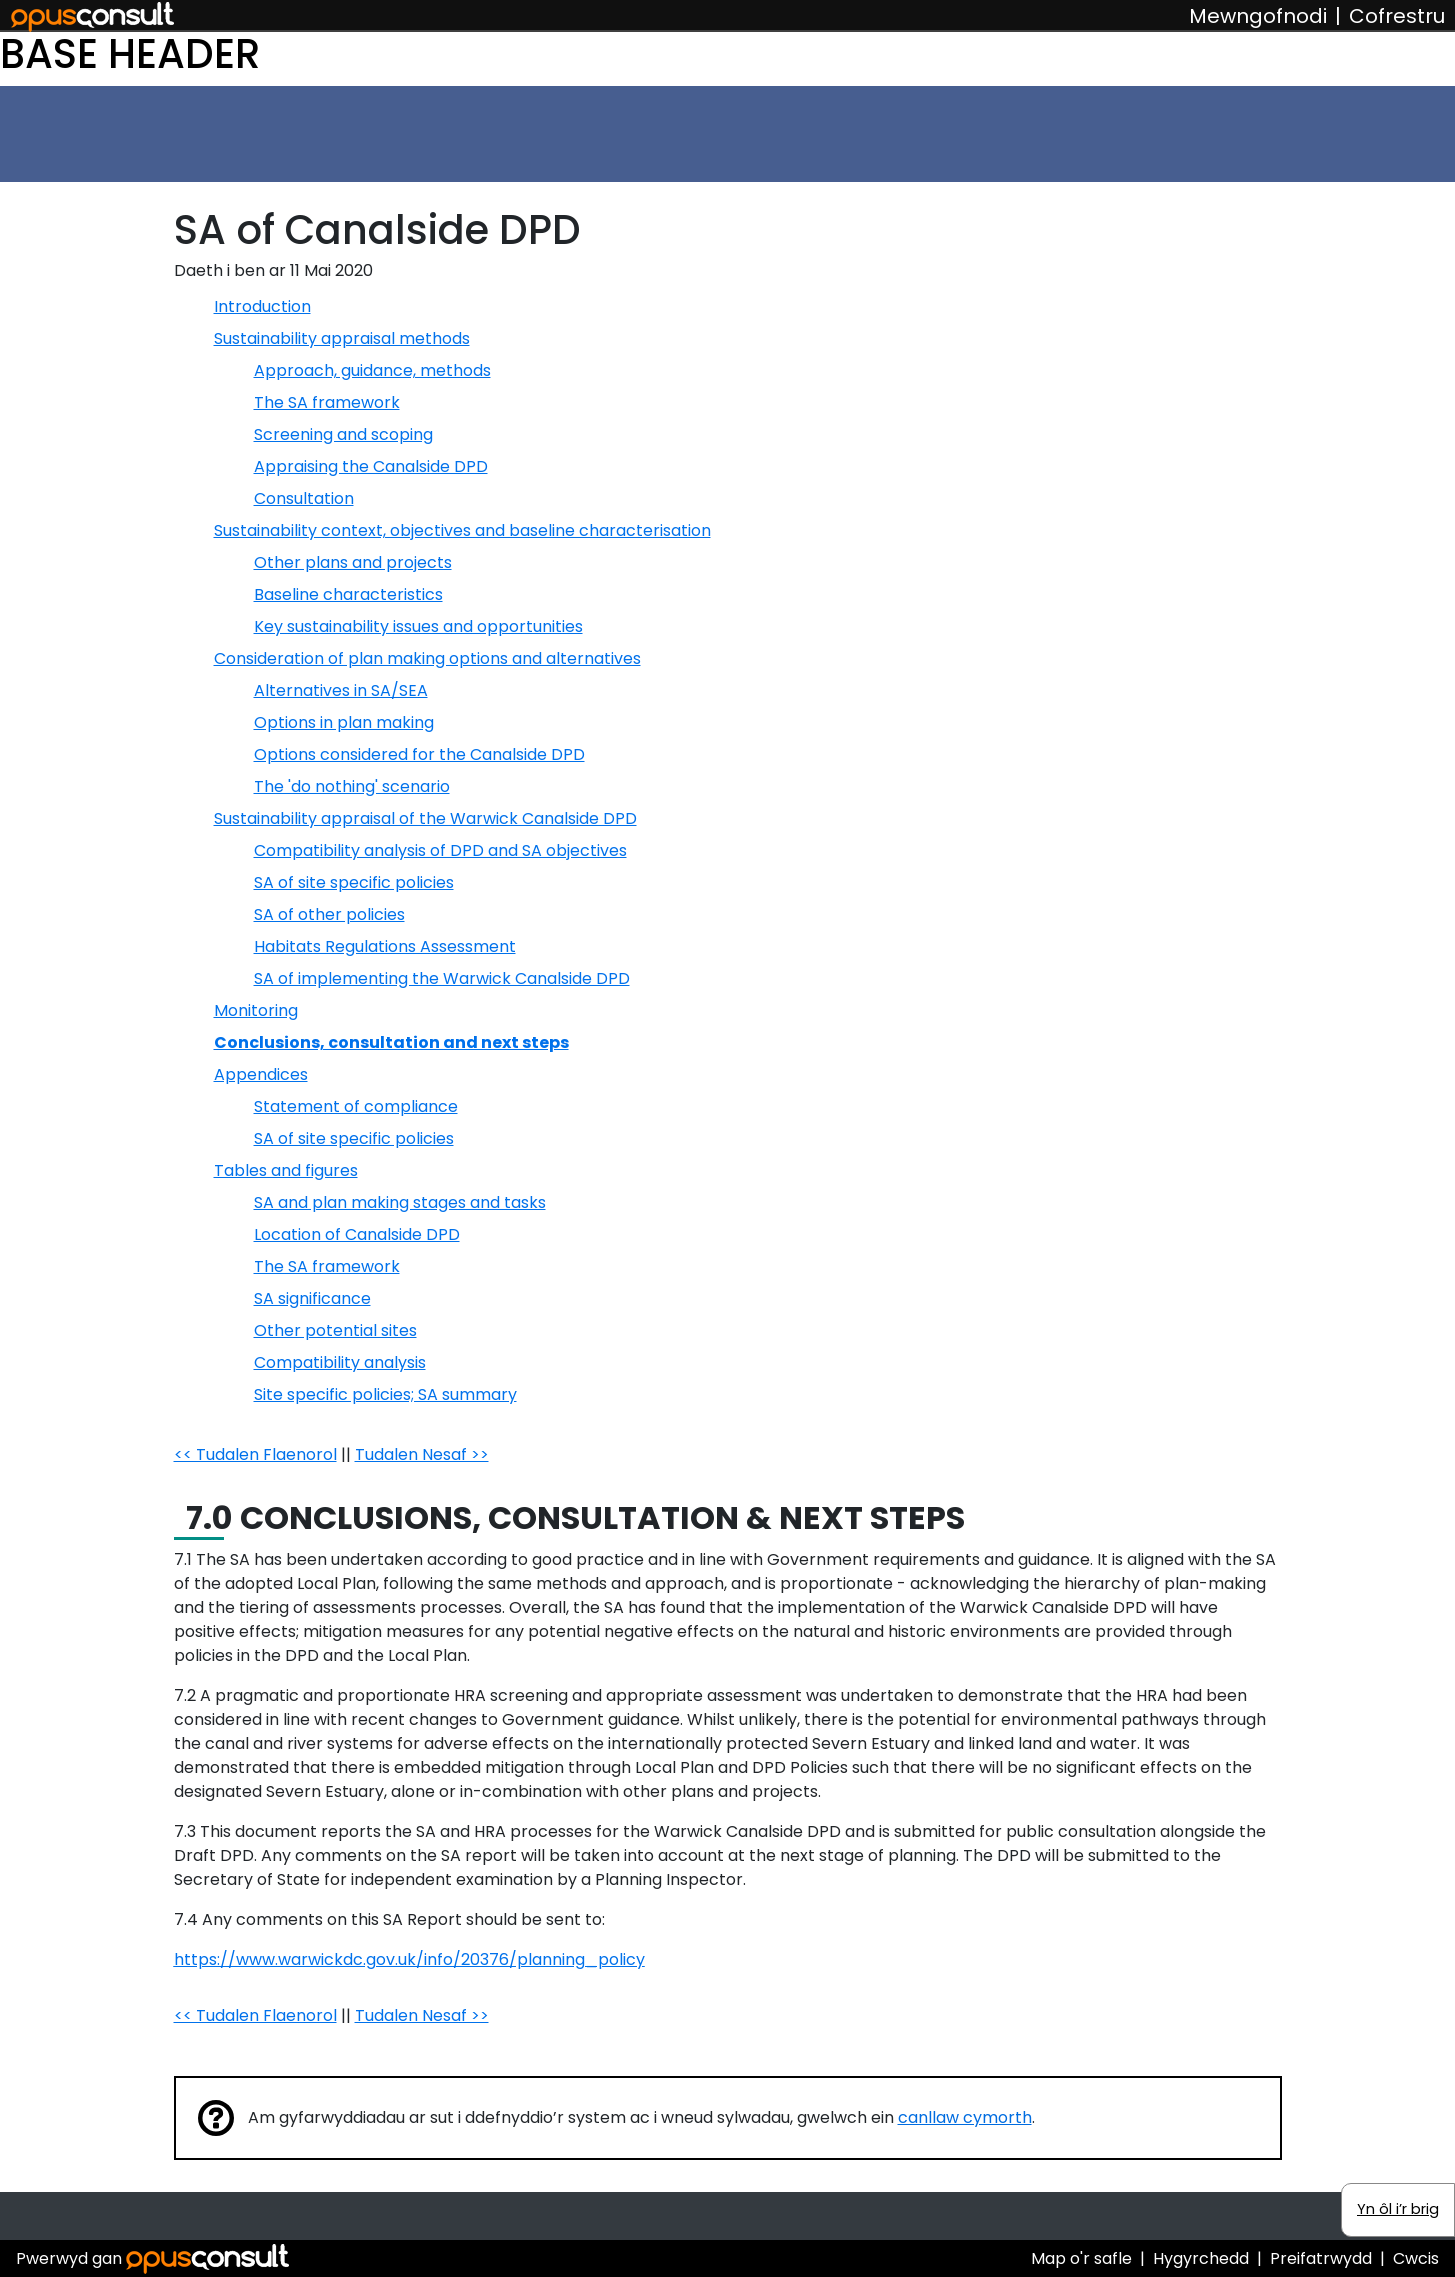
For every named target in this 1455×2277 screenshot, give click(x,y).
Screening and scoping (343, 434)
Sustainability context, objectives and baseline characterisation (462, 530)
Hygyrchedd (1201, 2258)
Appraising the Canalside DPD (371, 466)
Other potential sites (335, 1330)
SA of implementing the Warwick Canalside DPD (442, 978)
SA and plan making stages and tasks (400, 1202)
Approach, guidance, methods (372, 370)
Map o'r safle (1081, 2258)
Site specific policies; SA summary (385, 1394)
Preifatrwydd (1321, 2258)
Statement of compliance (356, 1106)
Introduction (262, 306)
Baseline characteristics (348, 594)
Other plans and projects (353, 562)
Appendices (261, 1074)
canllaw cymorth (965, 2117)
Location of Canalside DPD (357, 1234)
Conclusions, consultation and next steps (391, 1042)
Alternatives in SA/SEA (341, 690)
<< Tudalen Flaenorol (255, 1454)
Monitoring (256, 1010)
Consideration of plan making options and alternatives (427, 658)
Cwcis (1416, 2258)
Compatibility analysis (340, 1362)
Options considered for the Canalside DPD (419, 754)
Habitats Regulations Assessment (385, 946)
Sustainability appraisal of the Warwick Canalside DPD (425, 818)
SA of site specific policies (354, 882)
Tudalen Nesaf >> (422, 1454)
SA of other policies (329, 914)
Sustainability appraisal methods (342, 338)
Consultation (304, 498)
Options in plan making (344, 722)
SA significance (312, 1298)
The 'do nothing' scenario (352, 786)
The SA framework (327, 402)
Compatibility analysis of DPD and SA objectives (440, 850)
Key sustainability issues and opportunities (418, 626)
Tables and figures (286, 1170)
